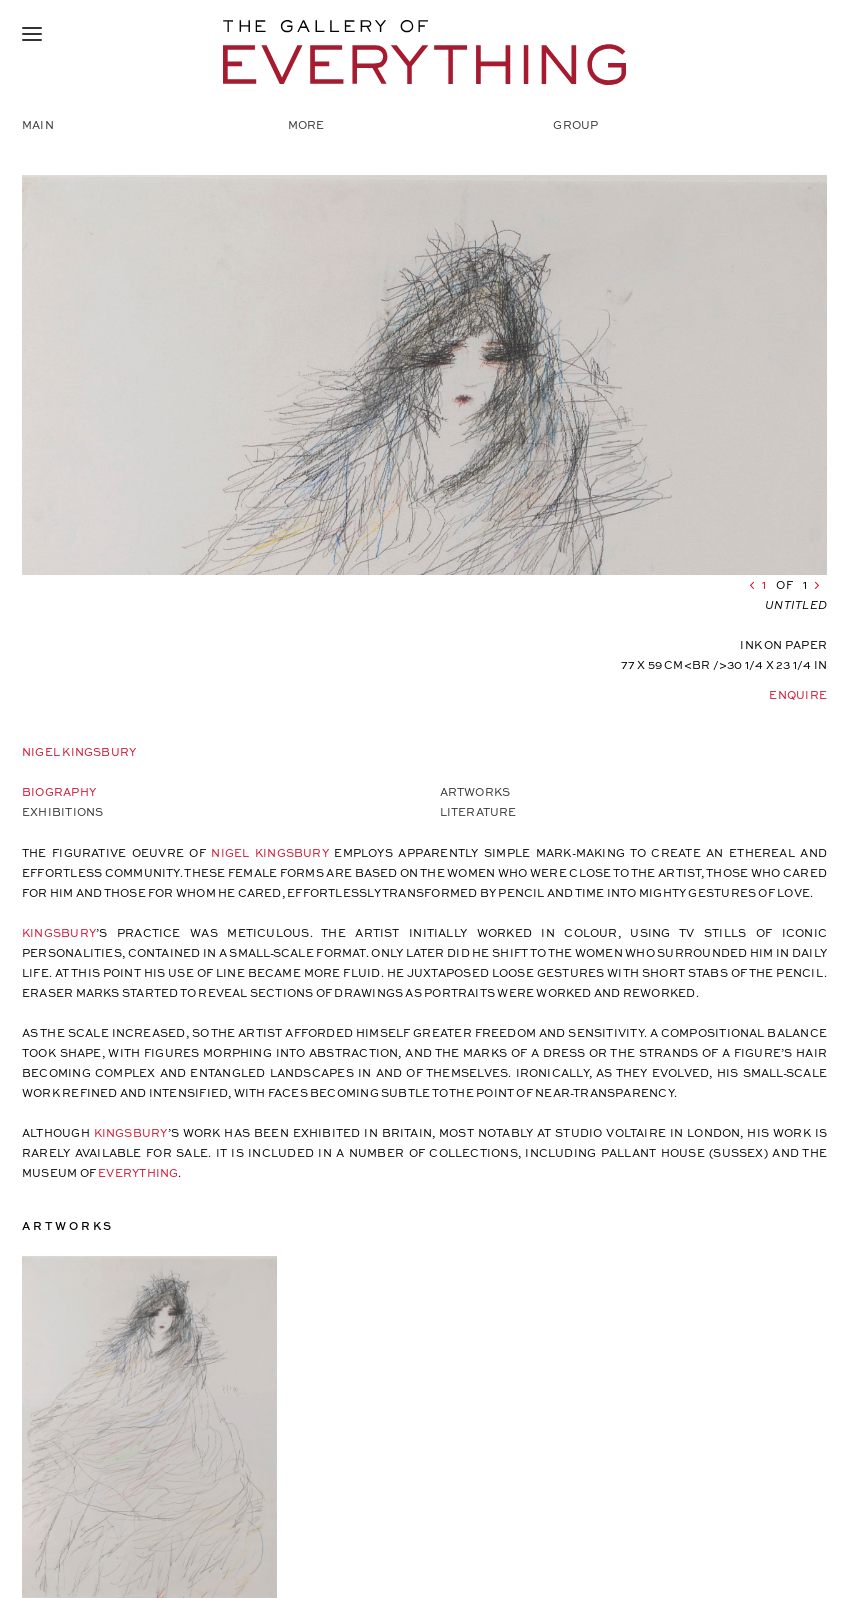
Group (575, 124)
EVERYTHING (138, 1172)
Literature (478, 811)
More (306, 124)
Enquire (798, 694)
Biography (59, 791)
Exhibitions (62, 811)
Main (38, 124)
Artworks (475, 791)
